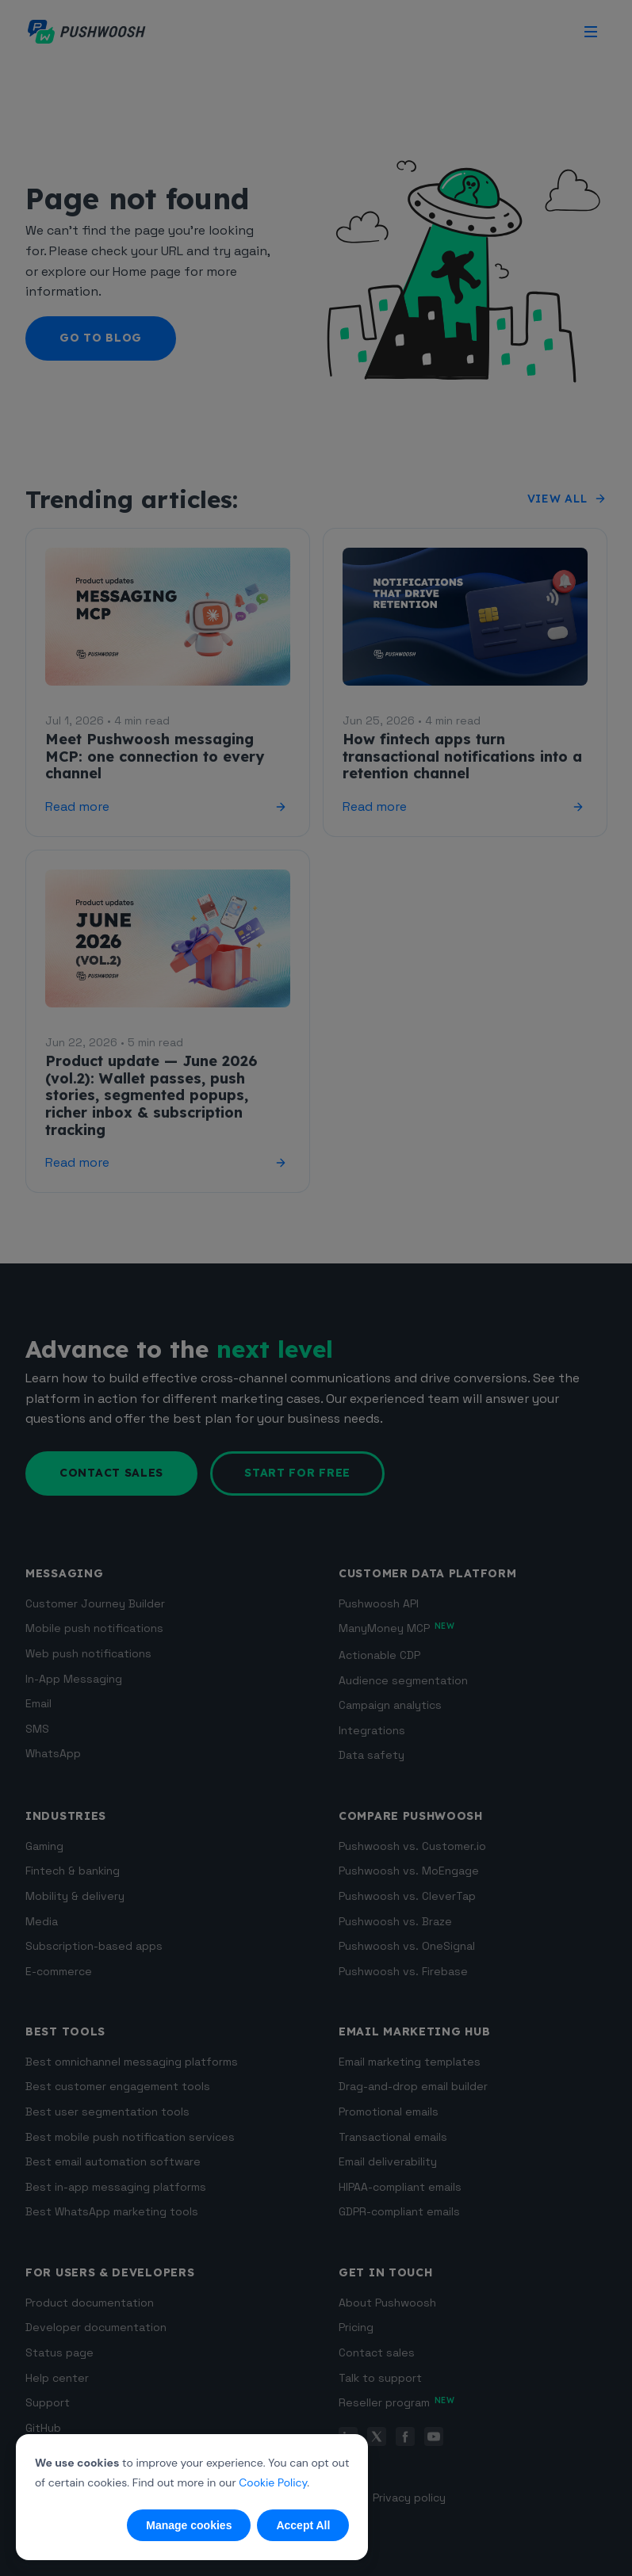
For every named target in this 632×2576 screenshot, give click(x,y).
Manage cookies (189, 2525)
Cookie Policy (273, 2482)
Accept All (303, 2525)
